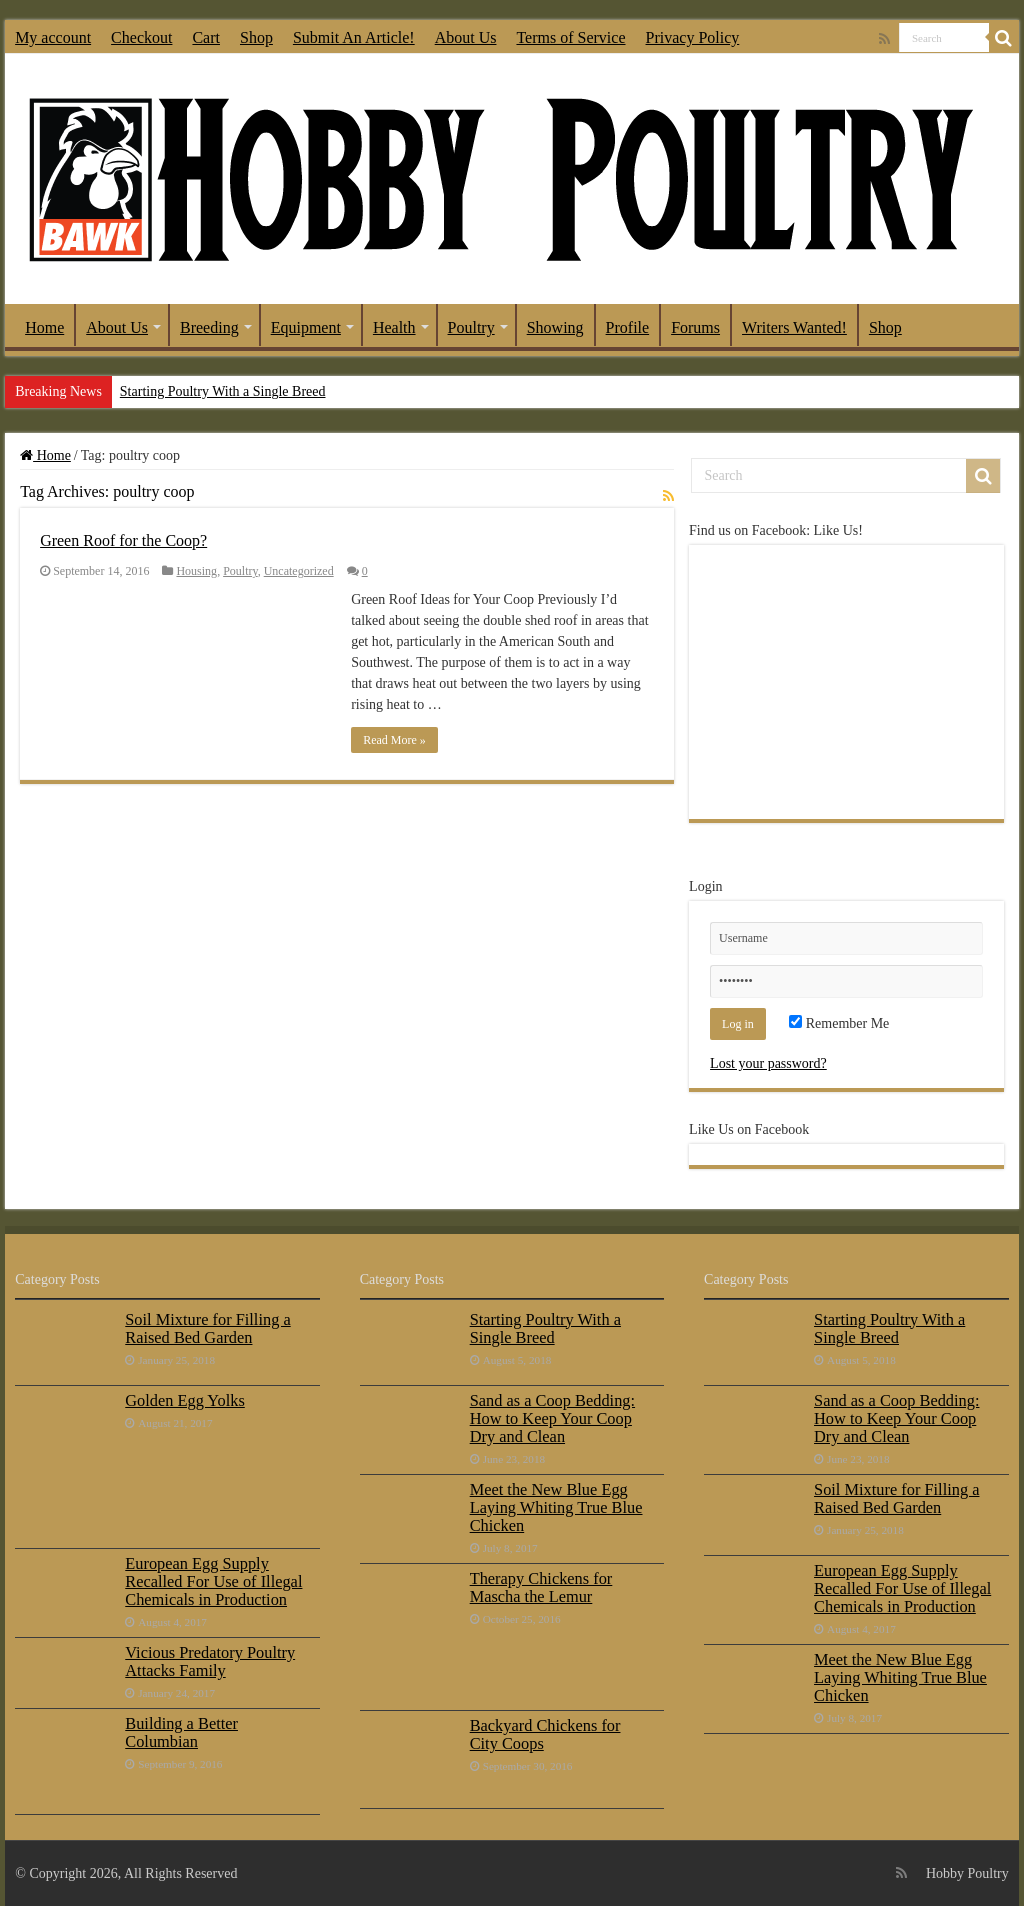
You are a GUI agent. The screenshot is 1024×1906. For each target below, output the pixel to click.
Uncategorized (299, 571)
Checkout (141, 37)
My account (53, 37)
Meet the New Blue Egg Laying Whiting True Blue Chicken (556, 1507)
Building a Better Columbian (181, 1732)
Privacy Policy (693, 37)
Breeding (209, 327)
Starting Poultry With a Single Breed (223, 391)
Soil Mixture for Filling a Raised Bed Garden (207, 1328)
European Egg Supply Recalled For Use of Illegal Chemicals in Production (213, 1581)
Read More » (394, 740)
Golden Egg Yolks (185, 1400)
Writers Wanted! (794, 327)
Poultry (471, 327)
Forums (695, 327)
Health (394, 327)
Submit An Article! (354, 37)
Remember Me (839, 1023)
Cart (206, 37)
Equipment (306, 327)
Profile (628, 327)
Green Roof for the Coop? (123, 540)
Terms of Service (570, 37)
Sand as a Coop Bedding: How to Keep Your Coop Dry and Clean (552, 1418)
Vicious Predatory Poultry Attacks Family (210, 1661)
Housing (196, 571)
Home (44, 327)
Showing (555, 327)
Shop (256, 37)
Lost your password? (768, 1063)
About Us (466, 37)
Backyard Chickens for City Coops (545, 1734)
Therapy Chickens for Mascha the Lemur (541, 1587)
